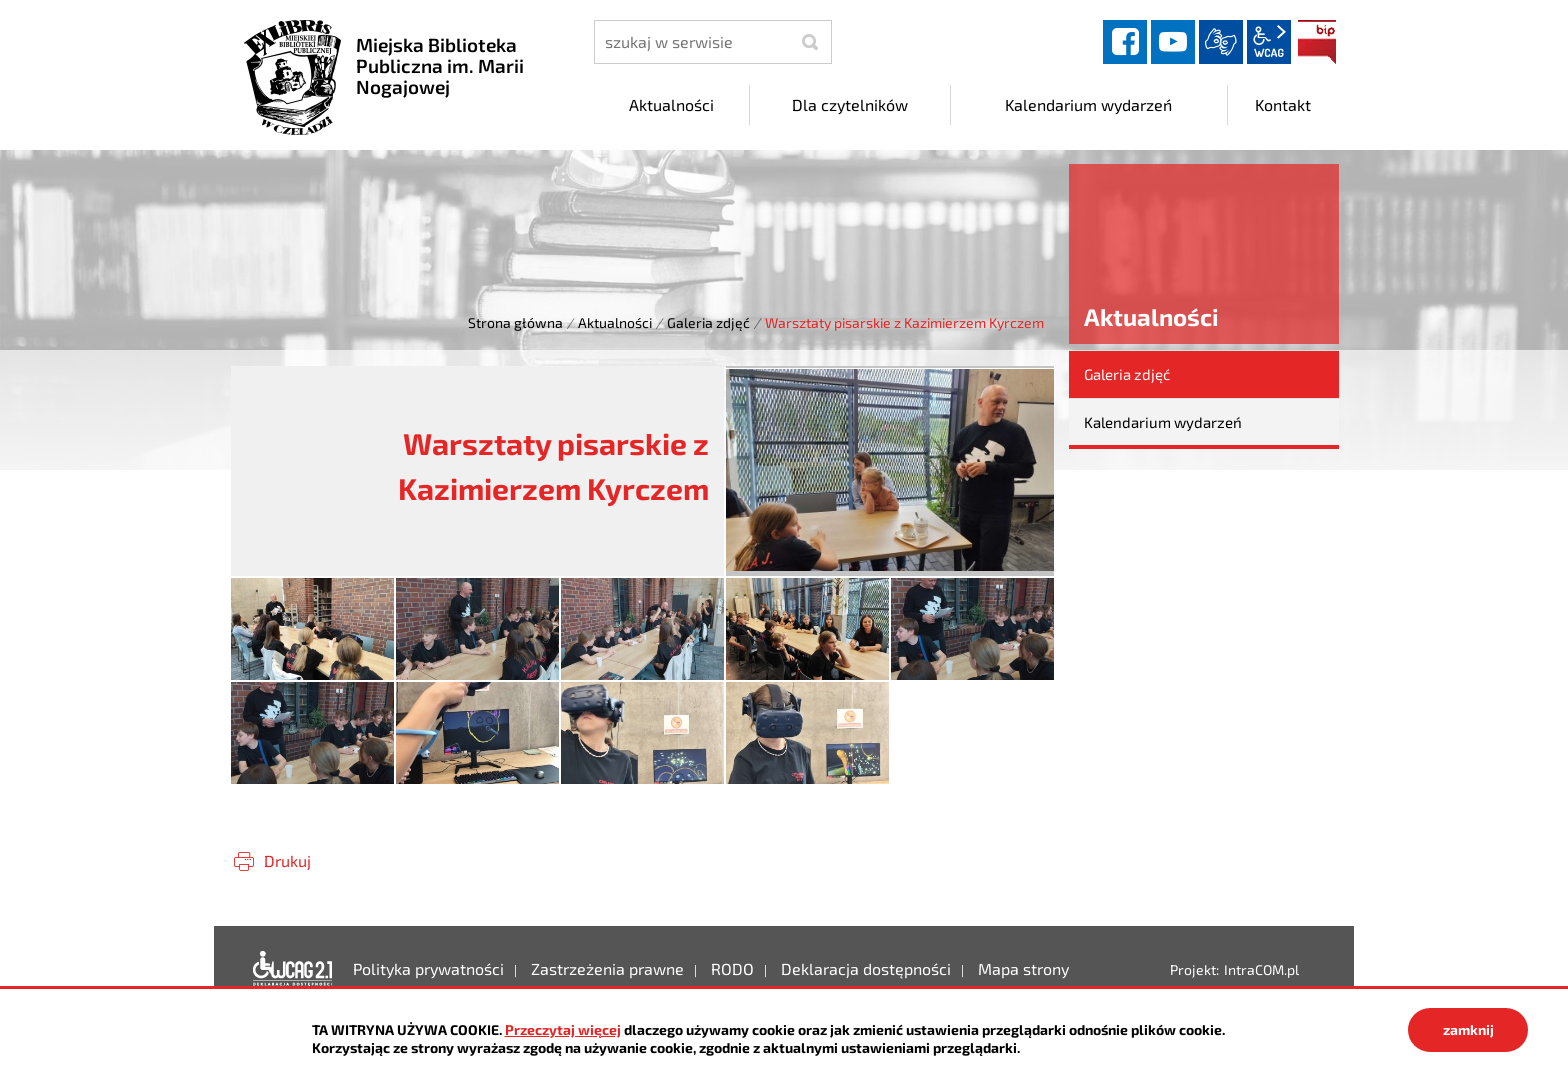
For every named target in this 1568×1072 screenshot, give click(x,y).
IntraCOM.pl (1261, 969)
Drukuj (287, 860)
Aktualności (615, 322)
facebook (1125, 42)
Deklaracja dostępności (293, 969)
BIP (1317, 42)
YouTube (1173, 42)
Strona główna (515, 322)
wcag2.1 (1269, 42)
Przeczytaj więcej (563, 1029)
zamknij (1468, 1029)
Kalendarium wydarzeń (1163, 422)
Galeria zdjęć (708, 322)
